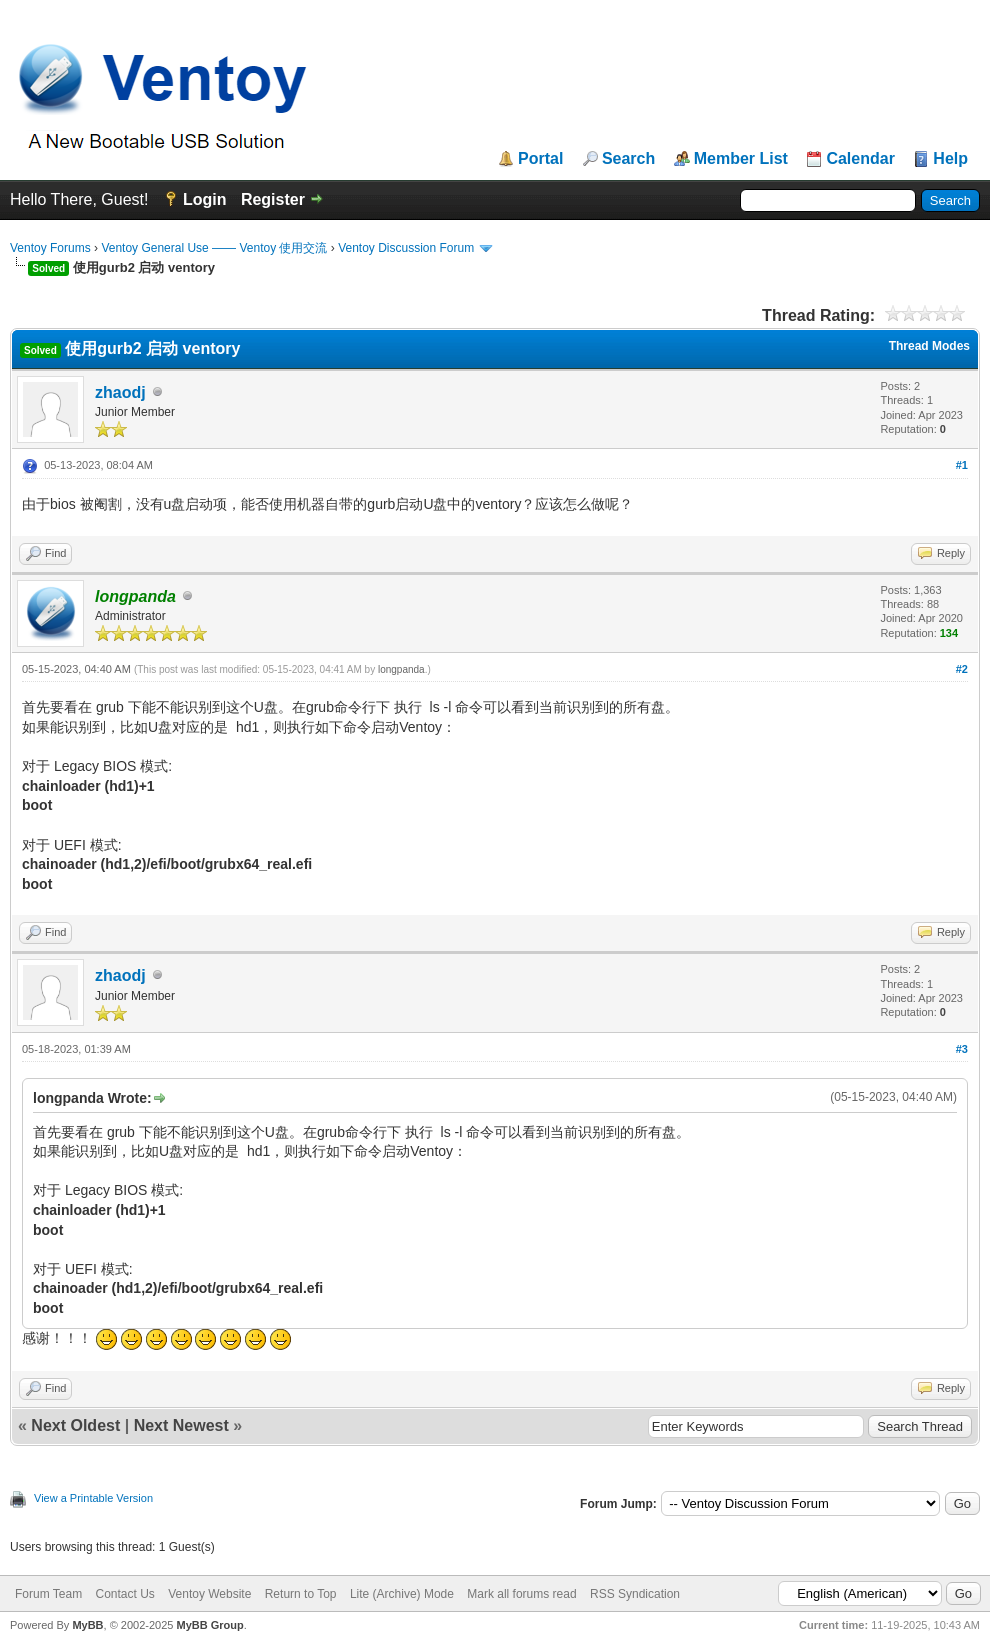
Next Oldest (75, 1425)
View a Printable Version (93, 1498)
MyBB (87, 1625)
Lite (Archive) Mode (402, 1594)
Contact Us (124, 1594)
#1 (962, 465)
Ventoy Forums (50, 248)
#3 (962, 1049)
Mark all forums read (521, 1594)
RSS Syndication (635, 1594)
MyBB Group (209, 1625)
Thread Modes (929, 346)
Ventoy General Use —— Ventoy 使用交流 (214, 248)
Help (950, 159)
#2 (962, 669)
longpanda (401, 669)
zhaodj (120, 392)
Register (273, 199)
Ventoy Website (209, 1594)
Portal (540, 159)
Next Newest (181, 1425)
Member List (741, 159)
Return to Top (301, 1594)
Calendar (860, 159)
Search (628, 159)
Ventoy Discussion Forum (406, 248)
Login (205, 199)
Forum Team (48, 1594)
